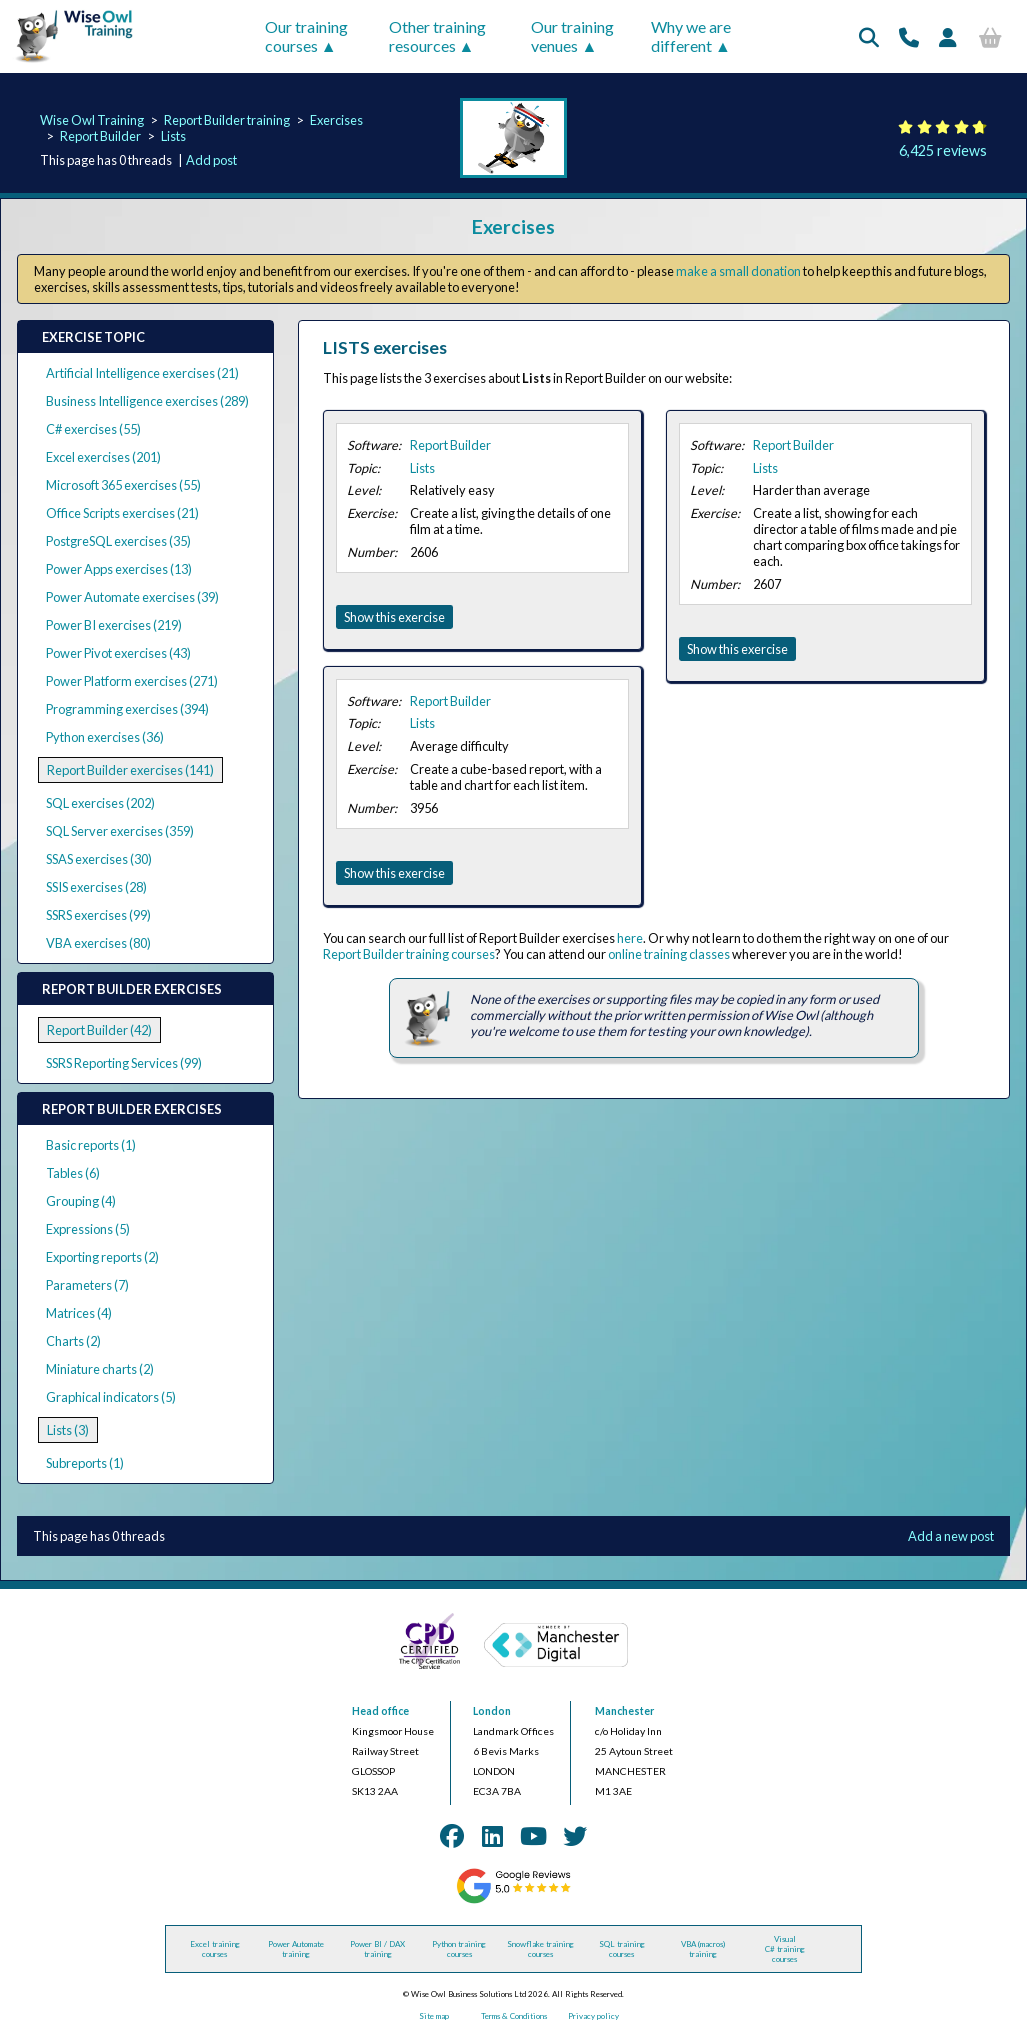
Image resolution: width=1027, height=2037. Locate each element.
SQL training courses (622, 1949)
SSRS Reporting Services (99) (124, 1063)
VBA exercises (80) (98, 943)
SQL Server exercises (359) (120, 831)
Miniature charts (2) (100, 1369)
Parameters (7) (87, 1285)
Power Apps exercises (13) (119, 569)
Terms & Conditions (514, 2016)
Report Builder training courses (409, 954)
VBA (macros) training (703, 1949)
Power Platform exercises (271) (132, 681)
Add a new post (951, 1536)
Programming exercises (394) (127, 709)
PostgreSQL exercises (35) (118, 541)
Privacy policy (593, 2016)
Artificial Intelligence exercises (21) (142, 373)
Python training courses (459, 1949)
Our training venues (572, 36)
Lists (173, 136)
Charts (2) (73, 1341)
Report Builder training (227, 120)
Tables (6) (73, 1173)
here (630, 938)
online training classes (669, 954)
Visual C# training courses (785, 1949)
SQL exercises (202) (100, 803)
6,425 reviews (943, 150)
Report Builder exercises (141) (130, 770)
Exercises (336, 120)
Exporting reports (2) (102, 1257)
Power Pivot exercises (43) (118, 653)
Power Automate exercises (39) (132, 597)
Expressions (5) (88, 1229)
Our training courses (306, 36)
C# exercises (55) (93, 429)
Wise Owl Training (92, 120)
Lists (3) (68, 1430)
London (492, 1711)
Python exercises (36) (105, 737)
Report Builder (100, 136)
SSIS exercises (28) (96, 887)
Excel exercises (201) (103, 457)
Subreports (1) (85, 1463)
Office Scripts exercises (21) (122, 513)
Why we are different (691, 36)
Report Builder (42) (99, 1030)
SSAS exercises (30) (99, 859)
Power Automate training (296, 1949)
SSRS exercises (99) (98, 915)
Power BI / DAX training (377, 1949)
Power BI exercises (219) (114, 625)
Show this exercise (394, 617)
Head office (380, 1711)
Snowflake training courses (540, 1949)
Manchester (624, 1711)
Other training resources (437, 36)
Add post (211, 160)
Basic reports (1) (91, 1145)
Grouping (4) (81, 1201)
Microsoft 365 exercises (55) (123, 485)
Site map (434, 2016)
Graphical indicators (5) (111, 1397)
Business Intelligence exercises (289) (147, 401)
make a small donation (738, 271)
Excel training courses (215, 1949)
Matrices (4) (79, 1313)
